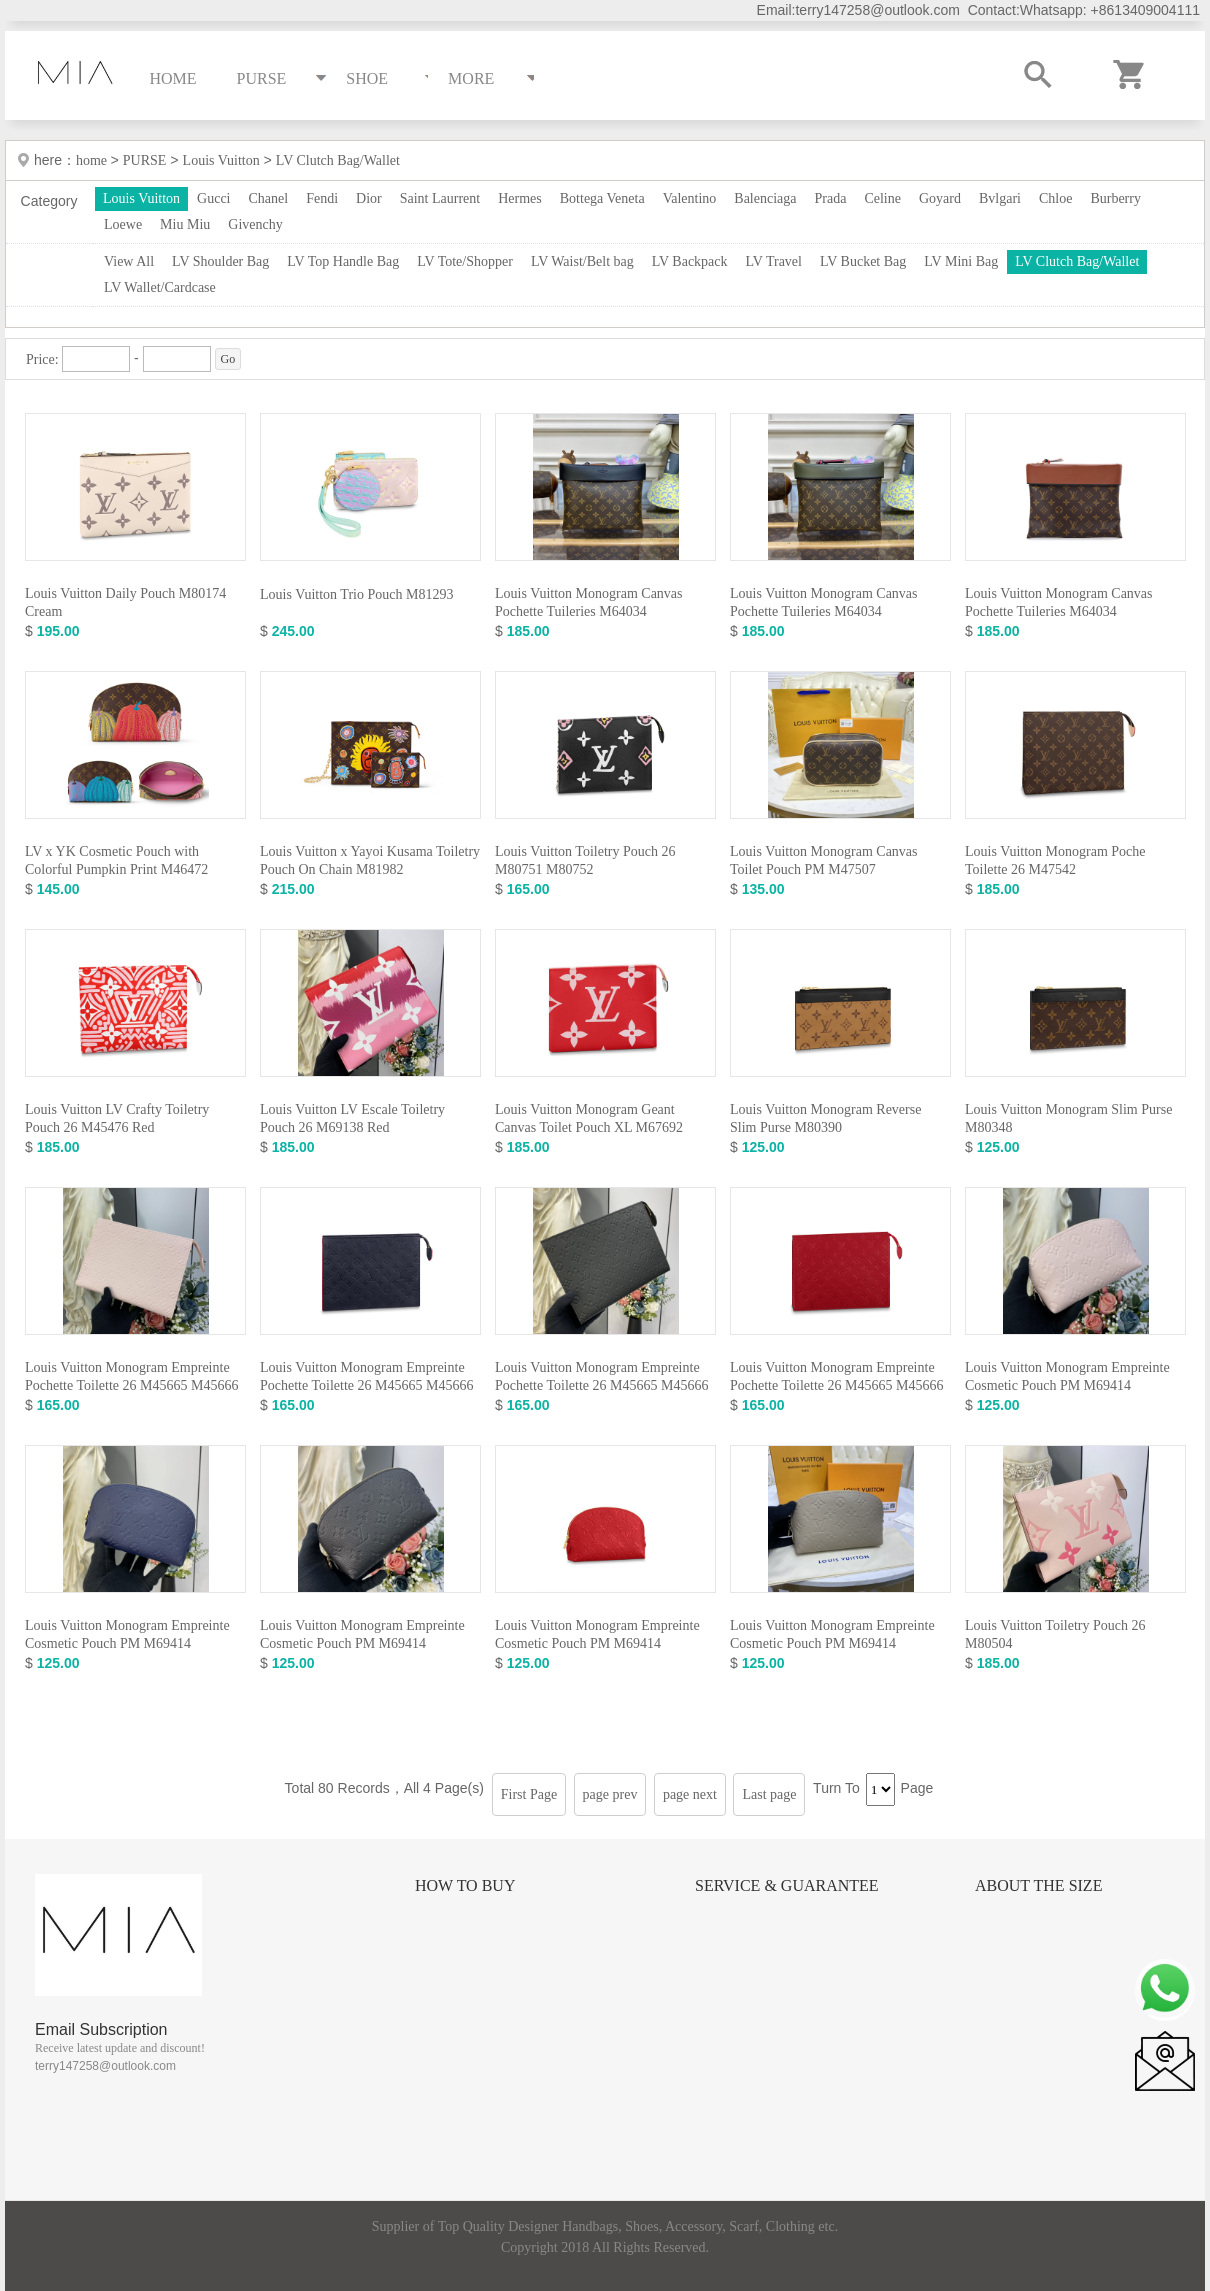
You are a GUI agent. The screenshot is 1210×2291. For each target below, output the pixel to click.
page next (690, 1794)
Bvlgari (1000, 198)
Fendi (322, 198)
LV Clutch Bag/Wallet (338, 160)
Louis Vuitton (221, 160)
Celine (882, 198)
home (93, 160)
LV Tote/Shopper (465, 261)
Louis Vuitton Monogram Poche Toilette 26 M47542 (1055, 860)
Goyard (940, 198)
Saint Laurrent (440, 198)
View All (129, 261)
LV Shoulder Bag (220, 261)
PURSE (145, 160)
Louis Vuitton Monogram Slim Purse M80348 (1068, 1118)
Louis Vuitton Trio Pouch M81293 (356, 594)
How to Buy (465, 1885)
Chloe (1055, 198)
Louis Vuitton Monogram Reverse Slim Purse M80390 (825, 1118)
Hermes (520, 198)
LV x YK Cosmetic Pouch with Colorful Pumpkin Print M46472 (116, 860)
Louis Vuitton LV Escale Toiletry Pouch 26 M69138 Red (352, 1118)
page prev (610, 1794)
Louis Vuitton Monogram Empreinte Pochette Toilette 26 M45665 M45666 (131, 1376)
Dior (369, 198)
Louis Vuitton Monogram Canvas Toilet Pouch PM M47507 (824, 860)
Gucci (213, 198)
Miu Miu (185, 224)
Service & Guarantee (787, 1885)
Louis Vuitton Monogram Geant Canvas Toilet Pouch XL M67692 (589, 1118)
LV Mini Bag (961, 261)
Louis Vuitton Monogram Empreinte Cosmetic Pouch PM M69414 (1067, 1376)
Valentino (690, 198)
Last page (769, 1794)
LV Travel (774, 261)
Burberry (1115, 198)
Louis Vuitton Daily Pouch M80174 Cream (125, 602)
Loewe (123, 224)
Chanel (269, 198)
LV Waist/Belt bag (582, 261)
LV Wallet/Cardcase (160, 287)
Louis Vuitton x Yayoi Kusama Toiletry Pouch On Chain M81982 (370, 860)
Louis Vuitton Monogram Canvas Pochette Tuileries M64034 (589, 602)
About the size (1038, 1885)
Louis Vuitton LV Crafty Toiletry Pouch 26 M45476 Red (117, 1118)
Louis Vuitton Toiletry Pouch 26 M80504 (1055, 1634)
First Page (529, 1794)
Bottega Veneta (602, 198)
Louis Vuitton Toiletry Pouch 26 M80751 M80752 (585, 860)
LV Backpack (690, 261)
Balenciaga (765, 198)
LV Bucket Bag (863, 261)
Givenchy (255, 224)
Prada (831, 198)
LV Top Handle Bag (343, 261)
